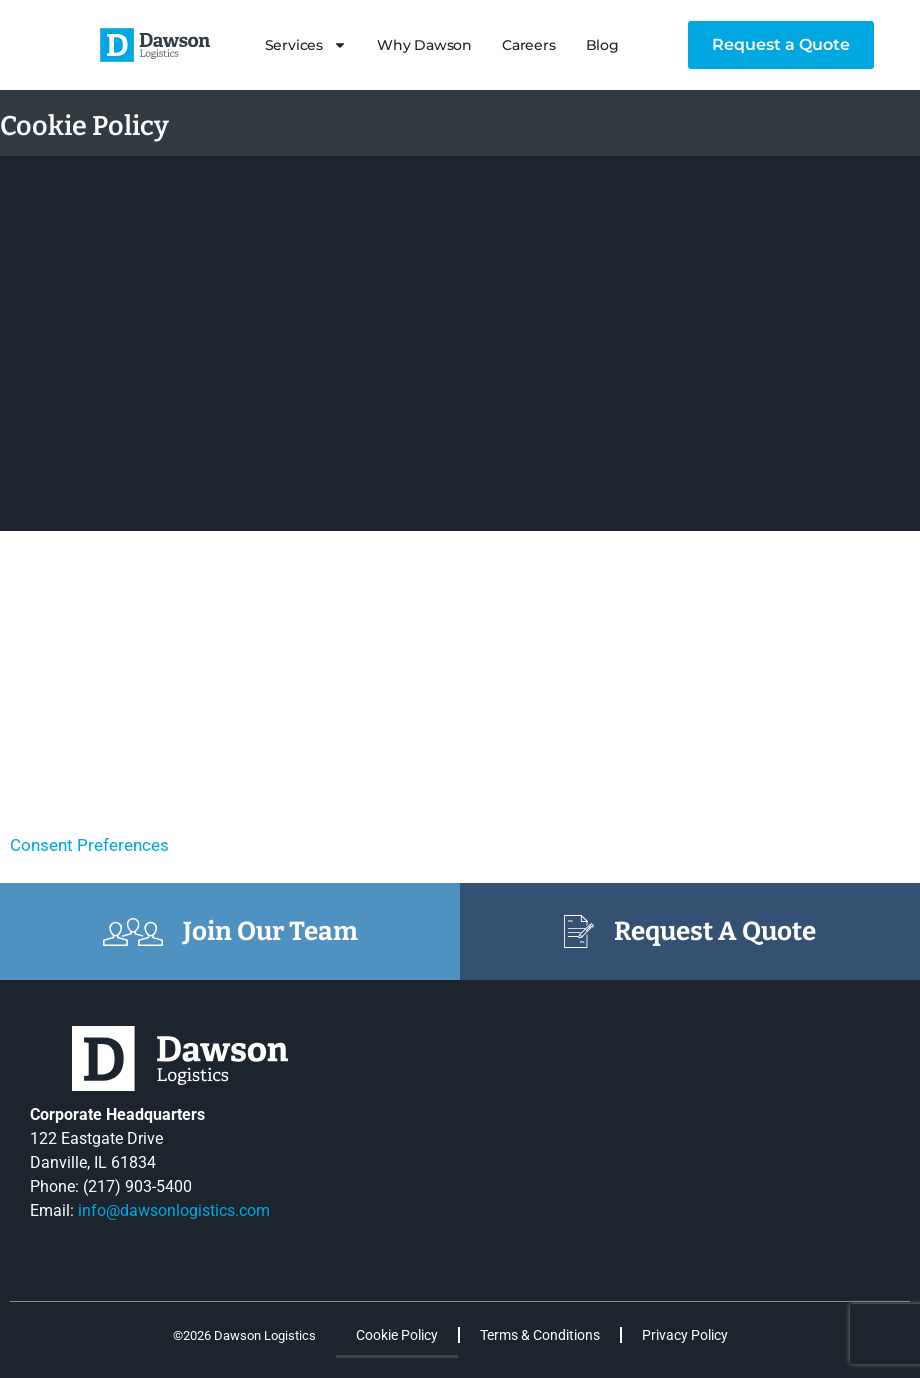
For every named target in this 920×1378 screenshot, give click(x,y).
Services (306, 45)
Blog (602, 45)
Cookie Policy (397, 1335)
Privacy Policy (685, 1335)
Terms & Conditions (540, 1335)
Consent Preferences (89, 845)
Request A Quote (715, 931)
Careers (529, 45)
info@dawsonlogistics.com (174, 1210)
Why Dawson (424, 45)
